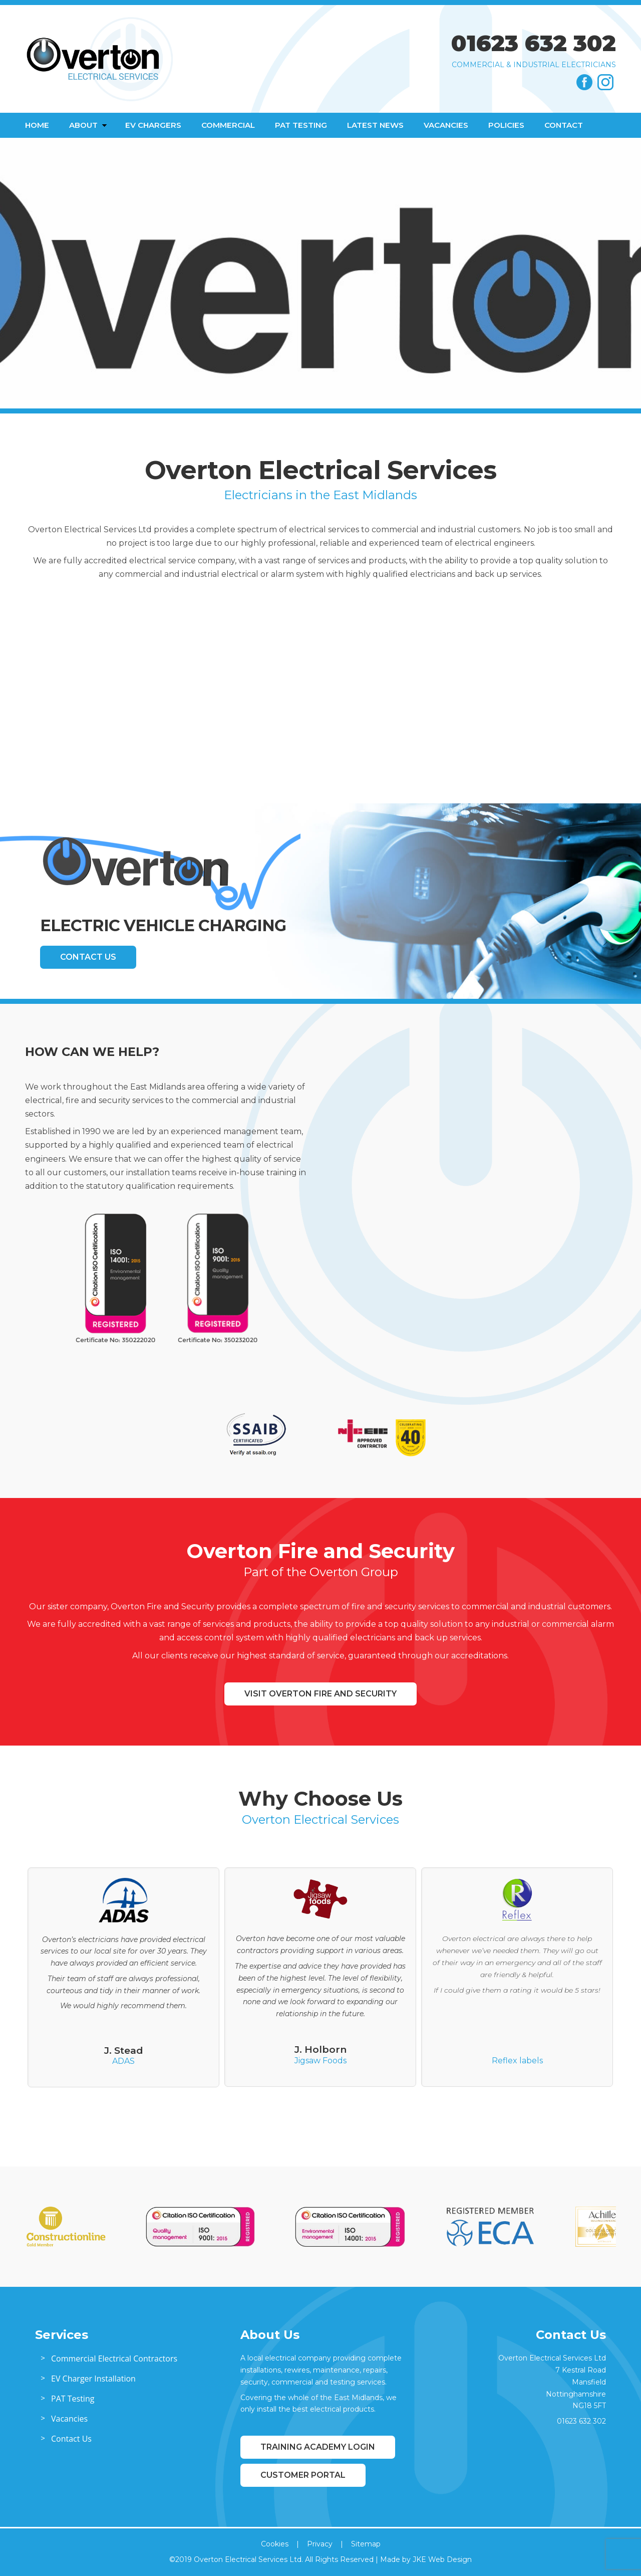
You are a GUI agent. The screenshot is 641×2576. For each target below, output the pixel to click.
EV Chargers (153, 125)
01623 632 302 (533, 43)
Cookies (274, 2543)
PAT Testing (301, 125)
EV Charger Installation (93, 2378)
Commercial (228, 125)
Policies (506, 125)
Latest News (375, 125)
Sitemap (366, 2543)
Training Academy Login (317, 2447)
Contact (563, 125)
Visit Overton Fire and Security (320, 1693)
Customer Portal (303, 2475)
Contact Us (88, 957)
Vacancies (446, 125)
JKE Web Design (442, 2559)
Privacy (320, 2543)
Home (37, 125)
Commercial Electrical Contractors (114, 2358)
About (83, 125)
